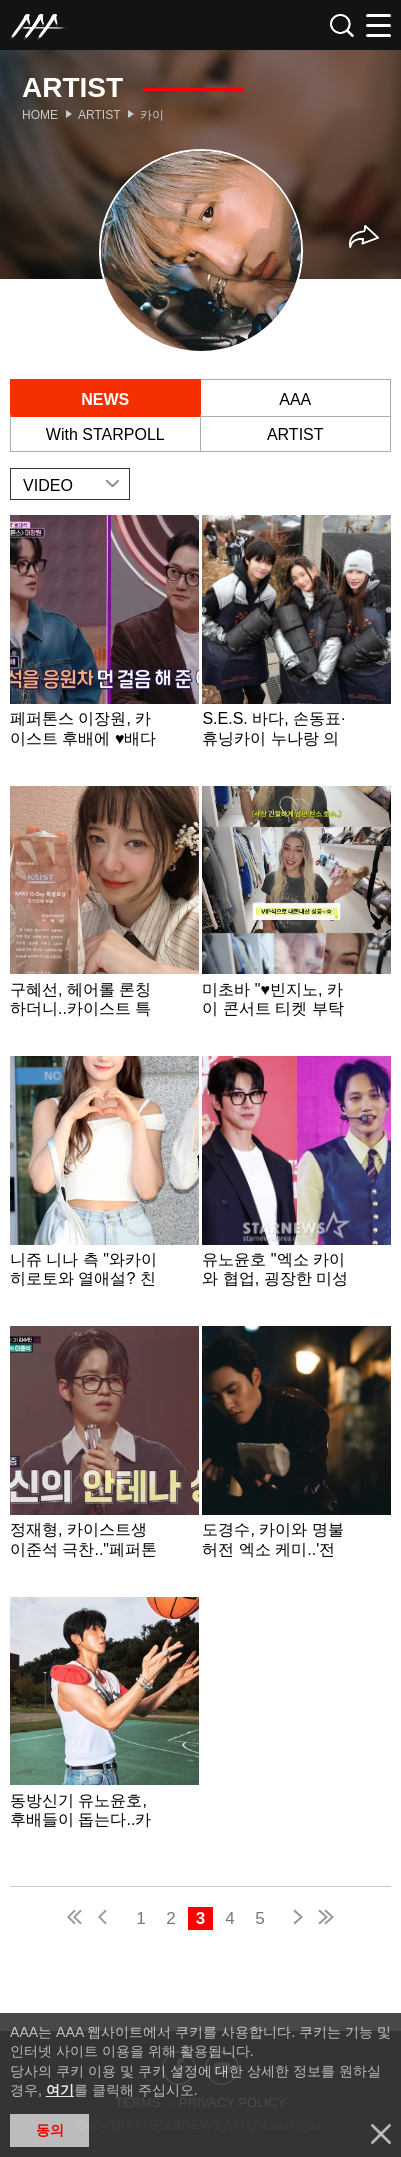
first (76, 1919)
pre (107, 1919)
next (294, 1919)
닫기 (381, 2134)
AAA (295, 399)
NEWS (105, 399)
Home (40, 115)
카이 (152, 115)
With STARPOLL (105, 434)
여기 (60, 2090)
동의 (50, 2130)
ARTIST (295, 434)
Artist (99, 115)
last (325, 1919)
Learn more (104, 648)
